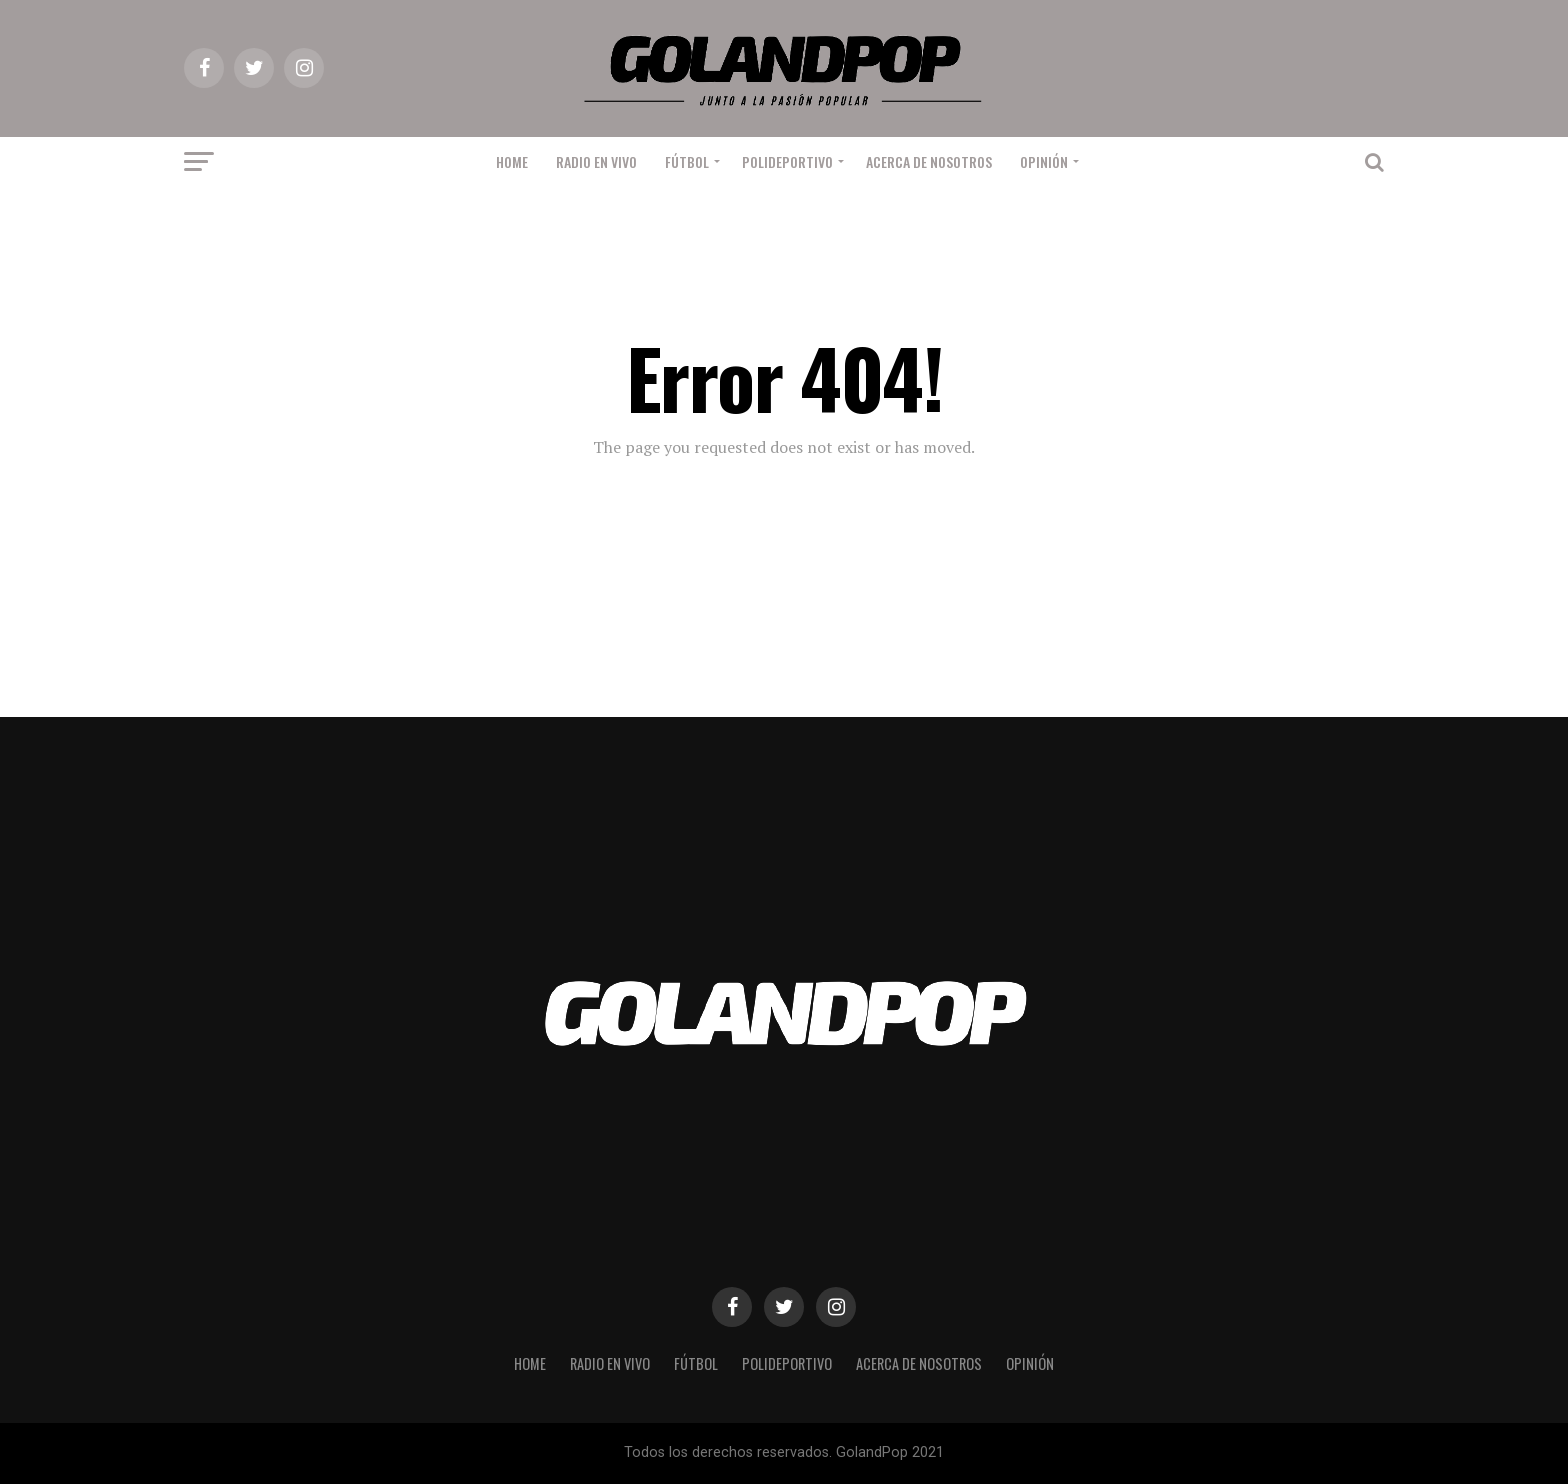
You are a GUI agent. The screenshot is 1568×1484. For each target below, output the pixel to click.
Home (512, 161)
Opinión (1044, 161)
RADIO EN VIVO (596, 161)
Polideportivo (787, 161)
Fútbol (687, 161)
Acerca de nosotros (929, 161)
